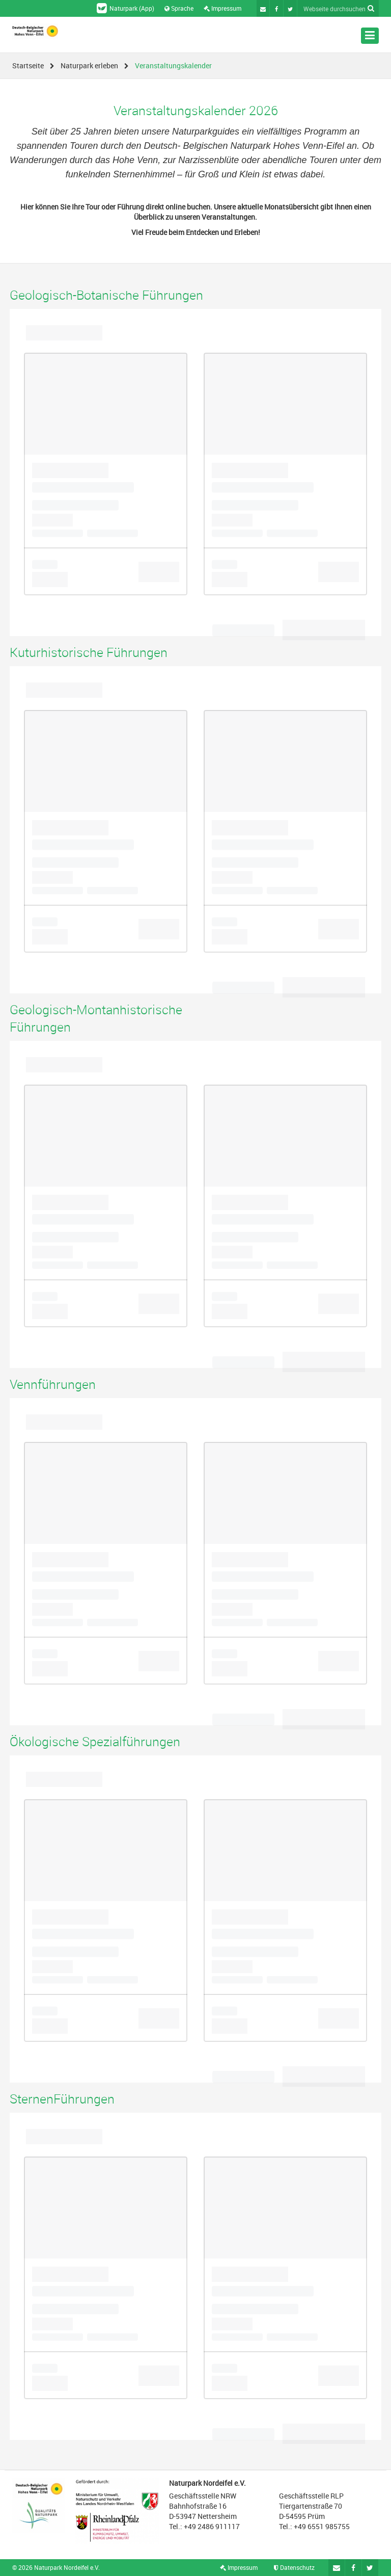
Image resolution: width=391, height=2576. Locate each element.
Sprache (178, 8)
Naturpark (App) (125, 8)
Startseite (28, 65)
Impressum (222, 8)
